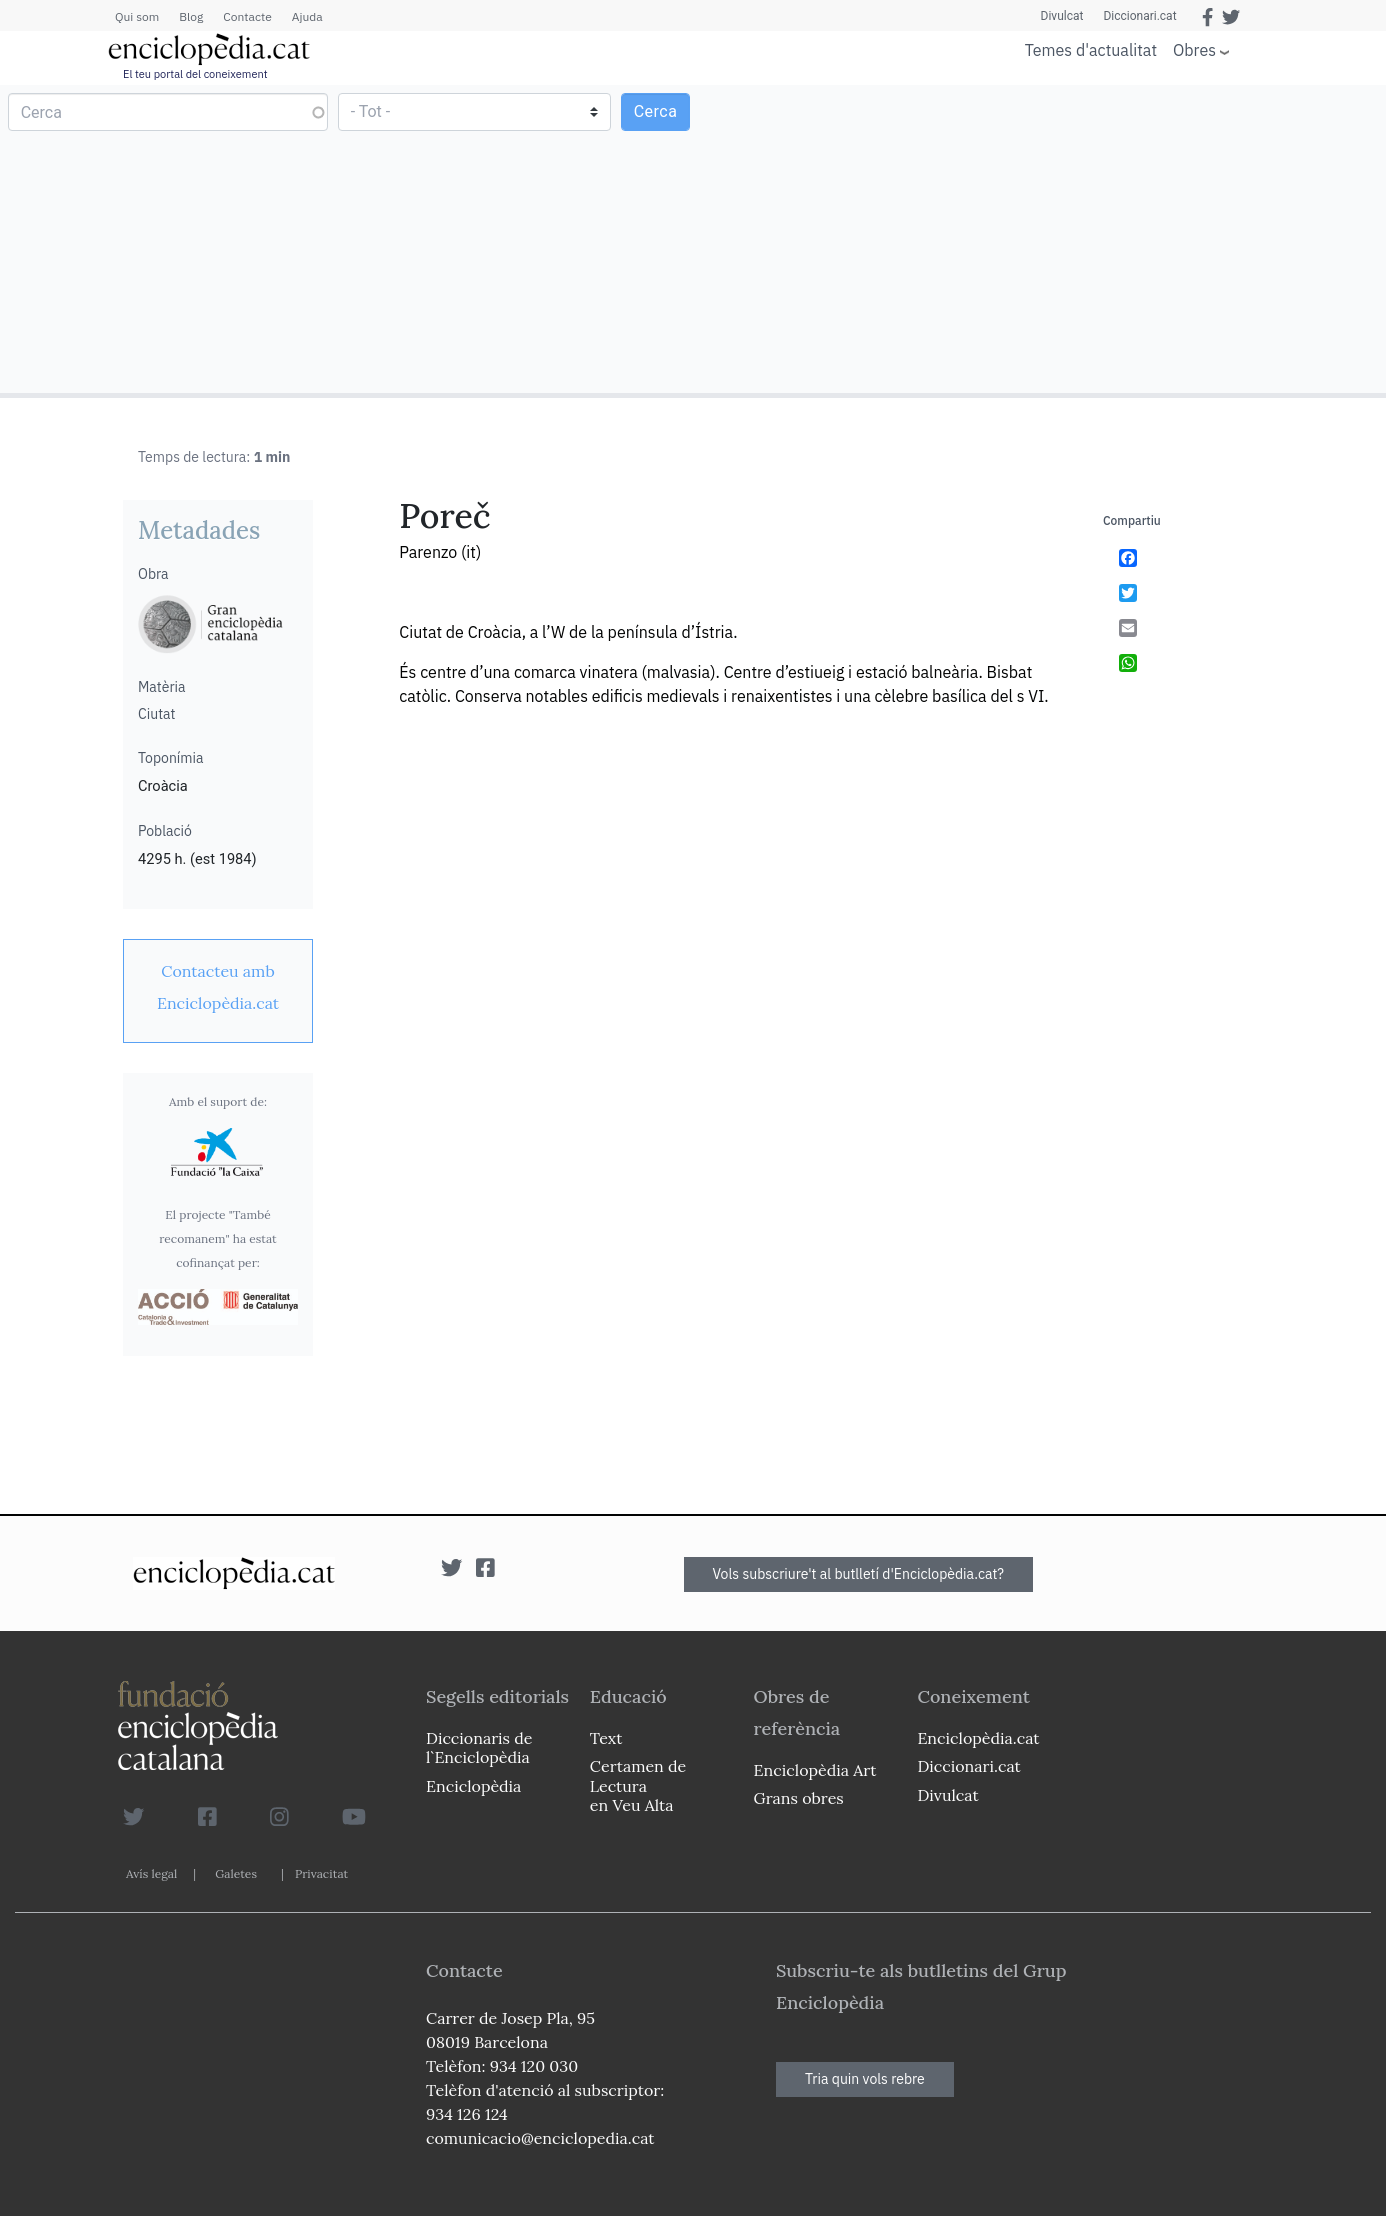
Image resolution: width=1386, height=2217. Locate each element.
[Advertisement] (1037, 238)
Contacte (247, 16)
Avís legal (151, 1873)
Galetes (236, 1873)
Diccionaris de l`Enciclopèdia (479, 1747)
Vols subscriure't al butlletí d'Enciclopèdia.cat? (859, 1574)
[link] (218, 987)
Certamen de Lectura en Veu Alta (638, 1785)
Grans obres (799, 1798)
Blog (191, 16)
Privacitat (321, 1873)
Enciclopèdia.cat (978, 1738)
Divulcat (1062, 16)
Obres (1194, 49)
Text (606, 1738)
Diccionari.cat (1139, 16)
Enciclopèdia (473, 1786)
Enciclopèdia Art (815, 1770)
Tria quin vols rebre (865, 2079)
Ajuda (307, 16)
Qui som (137, 16)
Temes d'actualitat (1091, 50)
